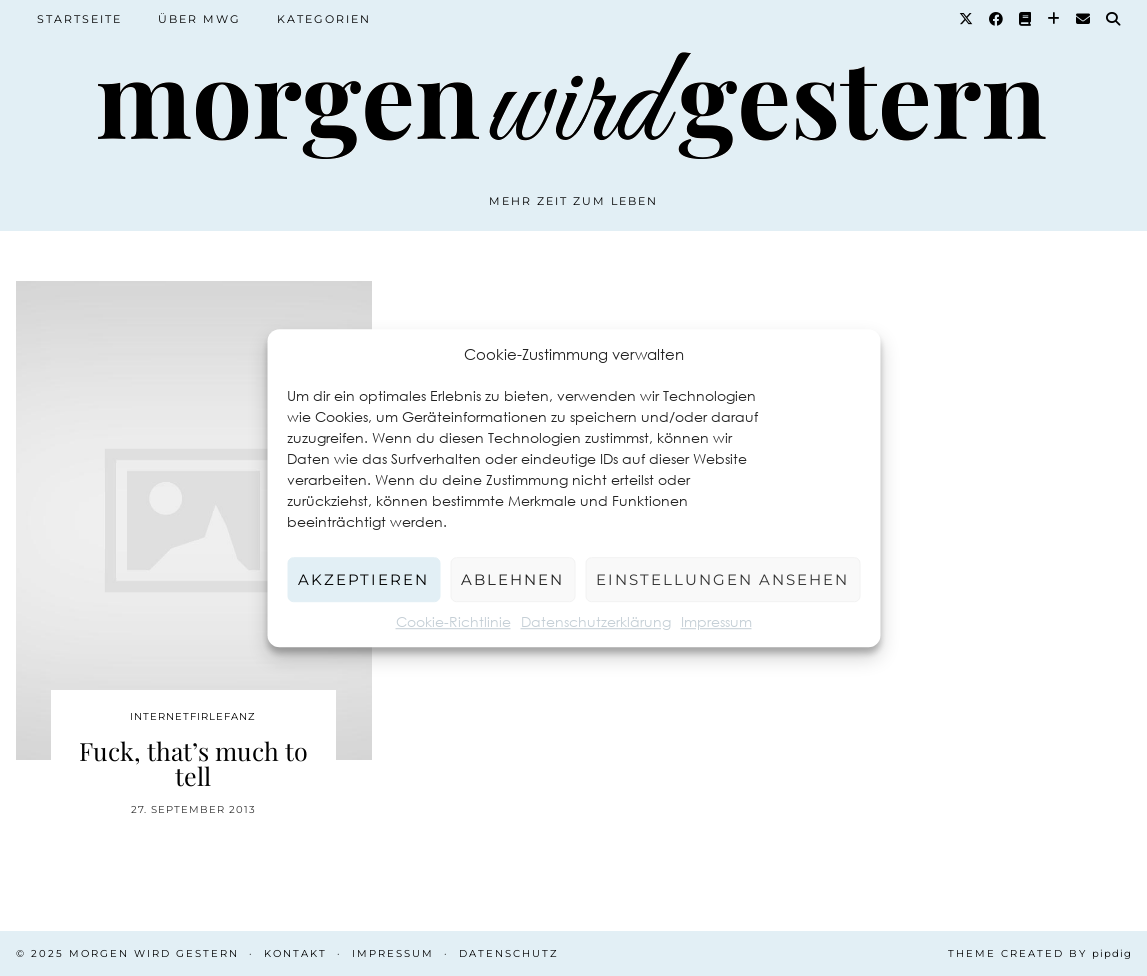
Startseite (79, 19)
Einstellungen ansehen (722, 579)
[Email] (1084, 19)
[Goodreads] (1026, 19)
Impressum (716, 621)
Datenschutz (509, 953)
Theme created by (1040, 953)
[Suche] (1114, 19)
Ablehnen (512, 579)
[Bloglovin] (1054, 19)
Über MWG (199, 19)
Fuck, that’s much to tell (193, 763)
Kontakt (295, 953)
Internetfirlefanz (193, 716)
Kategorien (324, 19)
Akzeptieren (363, 579)
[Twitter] (967, 19)
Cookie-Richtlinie (453, 621)
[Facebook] (997, 19)
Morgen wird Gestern (154, 953)
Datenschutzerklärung (596, 621)
